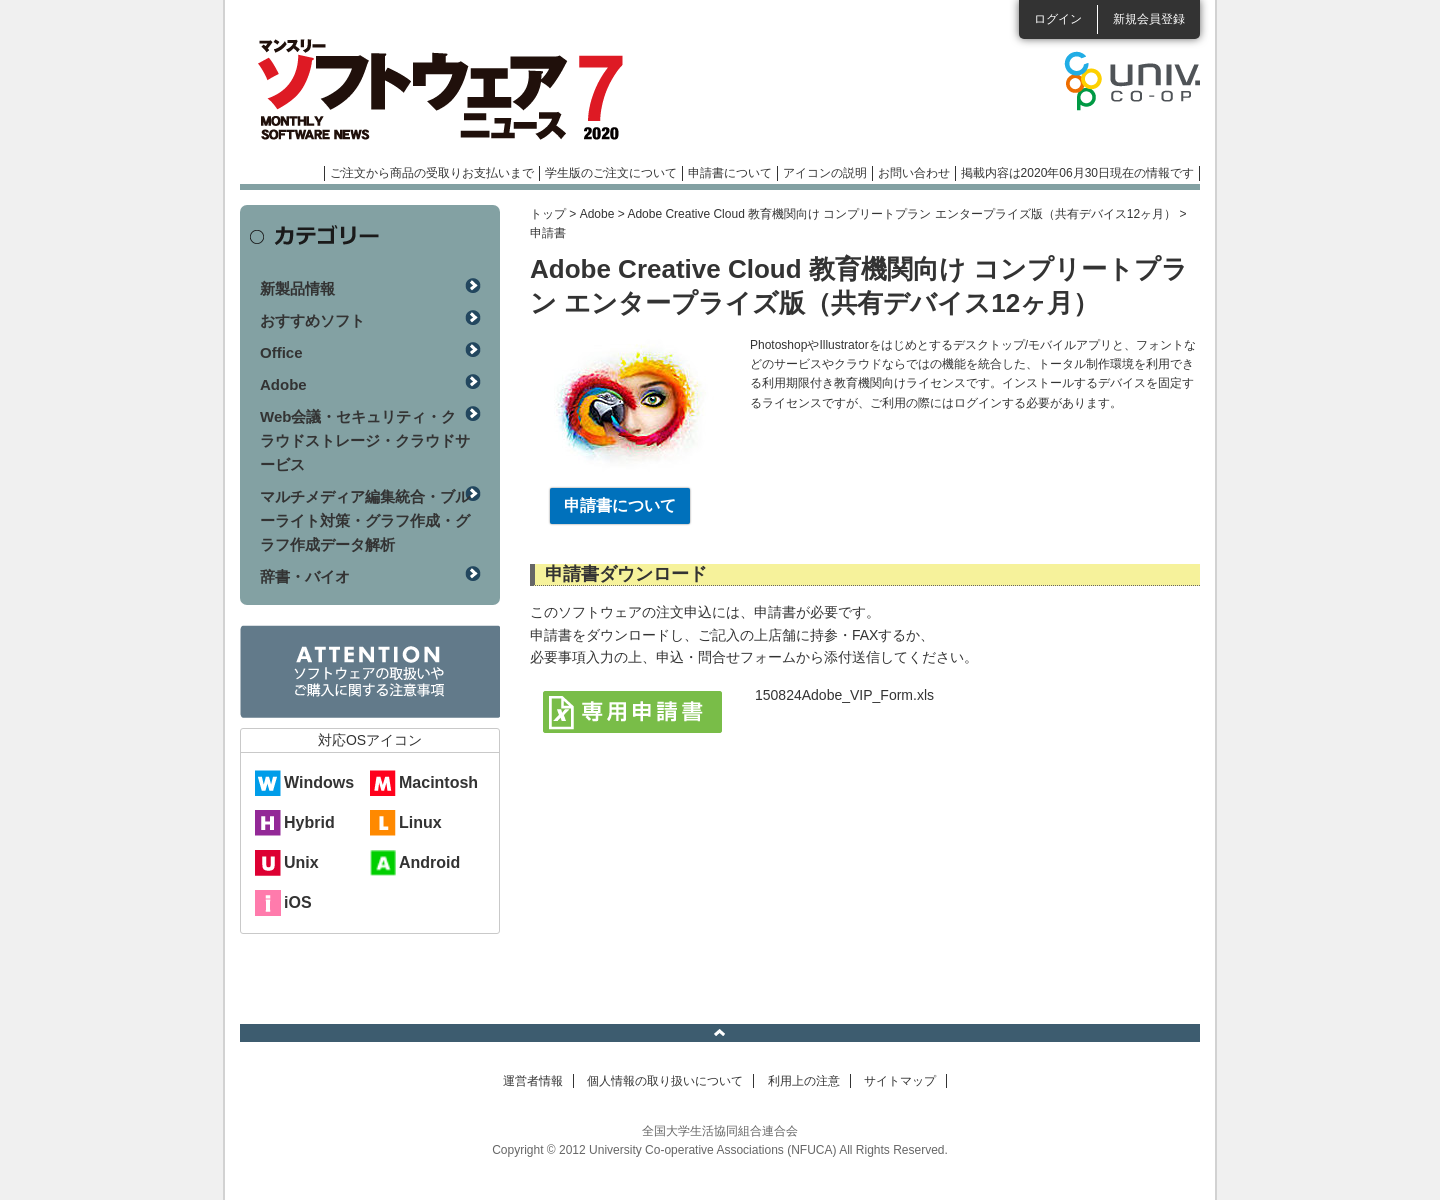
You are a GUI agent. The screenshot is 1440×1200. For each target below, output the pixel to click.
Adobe (597, 214)
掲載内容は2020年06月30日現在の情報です (1077, 173)
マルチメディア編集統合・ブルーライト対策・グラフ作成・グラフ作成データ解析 (365, 520)
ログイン (1058, 19)
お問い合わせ (914, 173)
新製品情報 (297, 288)
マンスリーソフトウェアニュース (452, 90)
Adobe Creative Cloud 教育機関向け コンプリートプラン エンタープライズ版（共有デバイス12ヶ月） (901, 214)
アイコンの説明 (825, 173)
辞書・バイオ (305, 576)
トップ (548, 214)
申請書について (730, 173)
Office (281, 352)
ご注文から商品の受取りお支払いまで (432, 173)
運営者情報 (533, 1081)
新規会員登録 (1149, 19)
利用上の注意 (804, 1081)
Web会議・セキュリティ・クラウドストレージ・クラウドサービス (365, 440)
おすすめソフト (312, 320)
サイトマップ (900, 1081)
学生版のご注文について (611, 173)
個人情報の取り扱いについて (665, 1081)
